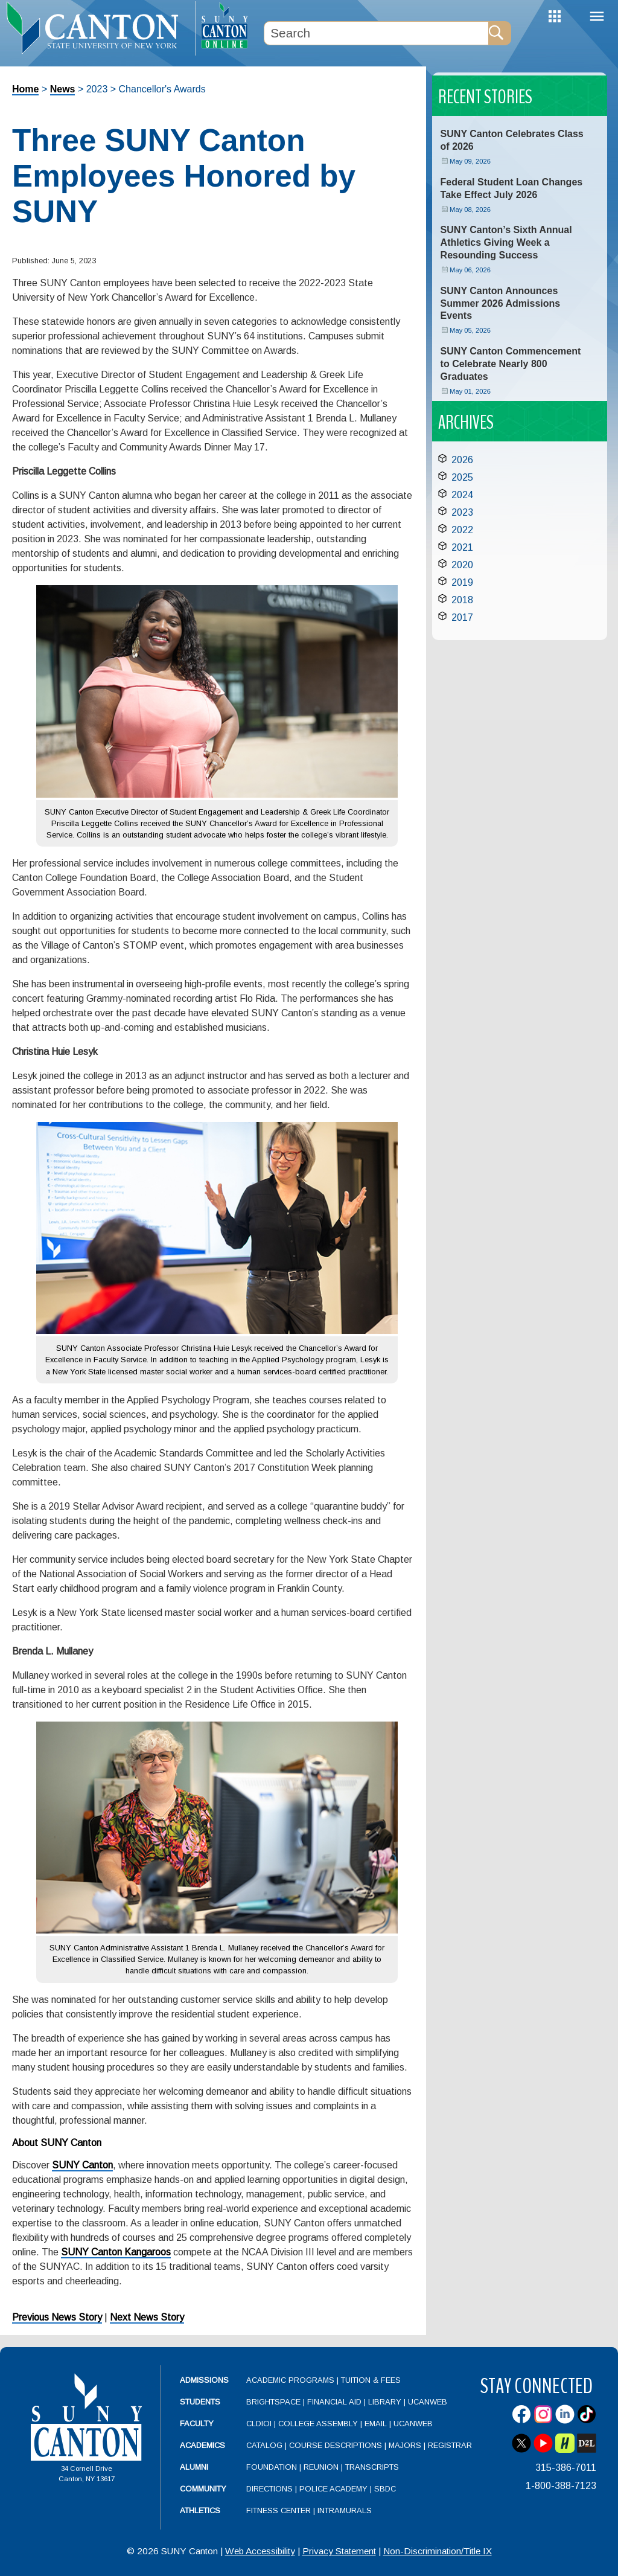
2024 (462, 495)
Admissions (204, 2380)
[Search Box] (376, 33)
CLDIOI (259, 2423)
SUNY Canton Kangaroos (116, 2252)
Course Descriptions (335, 2445)
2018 (462, 600)
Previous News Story (57, 2317)
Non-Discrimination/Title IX (437, 2551)
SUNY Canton (82, 2165)
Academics (202, 2445)
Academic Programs (291, 2380)
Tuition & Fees (371, 2380)
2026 (462, 460)
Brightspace (273, 2401)
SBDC (385, 2488)
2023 (462, 512)
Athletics (200, 2510)
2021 (462, 547)
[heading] (98, 28)
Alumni (194, 2467)
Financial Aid (334, 2401)
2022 (462, 530)
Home (25, 89)
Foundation (271, 2467)
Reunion (321, 2467)
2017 (462, 617)
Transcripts (372, 2467)
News (62, 89)
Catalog (264, 2445)
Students (200, 2401)
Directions (269, 2488)
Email (376, 2423)
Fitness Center (278, 2510)
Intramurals (344, 2510)
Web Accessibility (260, 2551)
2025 (462, 477)
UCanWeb (427, 2401)
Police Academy (333, 2488)
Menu (597, 16)
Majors (405, 2445)
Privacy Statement (339, 2551)
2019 (462, 582)
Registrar (450, 2445)
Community (203, 2488)
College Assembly (318, 2423)
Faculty (197, 2423)
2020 (462, 565)
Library (384, 2401)
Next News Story (147, 2317)
